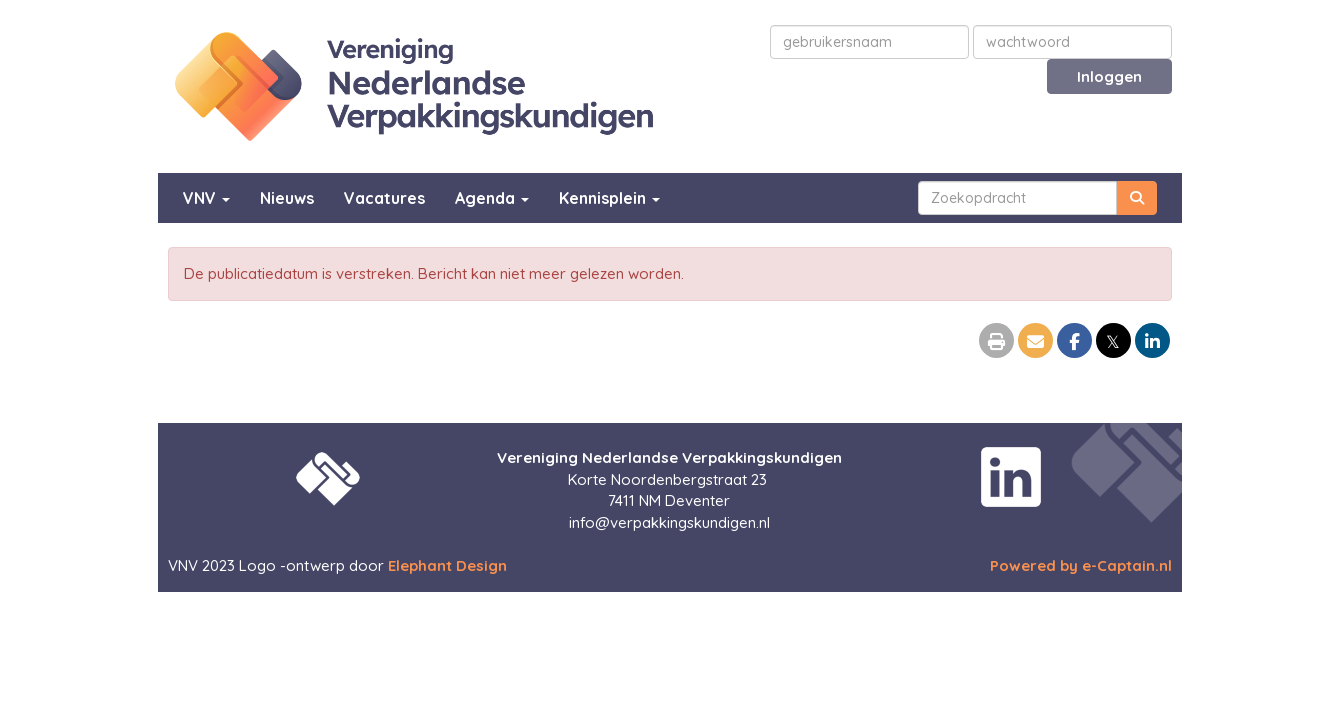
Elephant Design (447, 565)
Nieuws (287, 198)
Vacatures (384, 198)
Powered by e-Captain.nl (1081, 565)
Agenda (492, 198)
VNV (206, 198)
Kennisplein (609, 198)
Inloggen (1109, 76)
